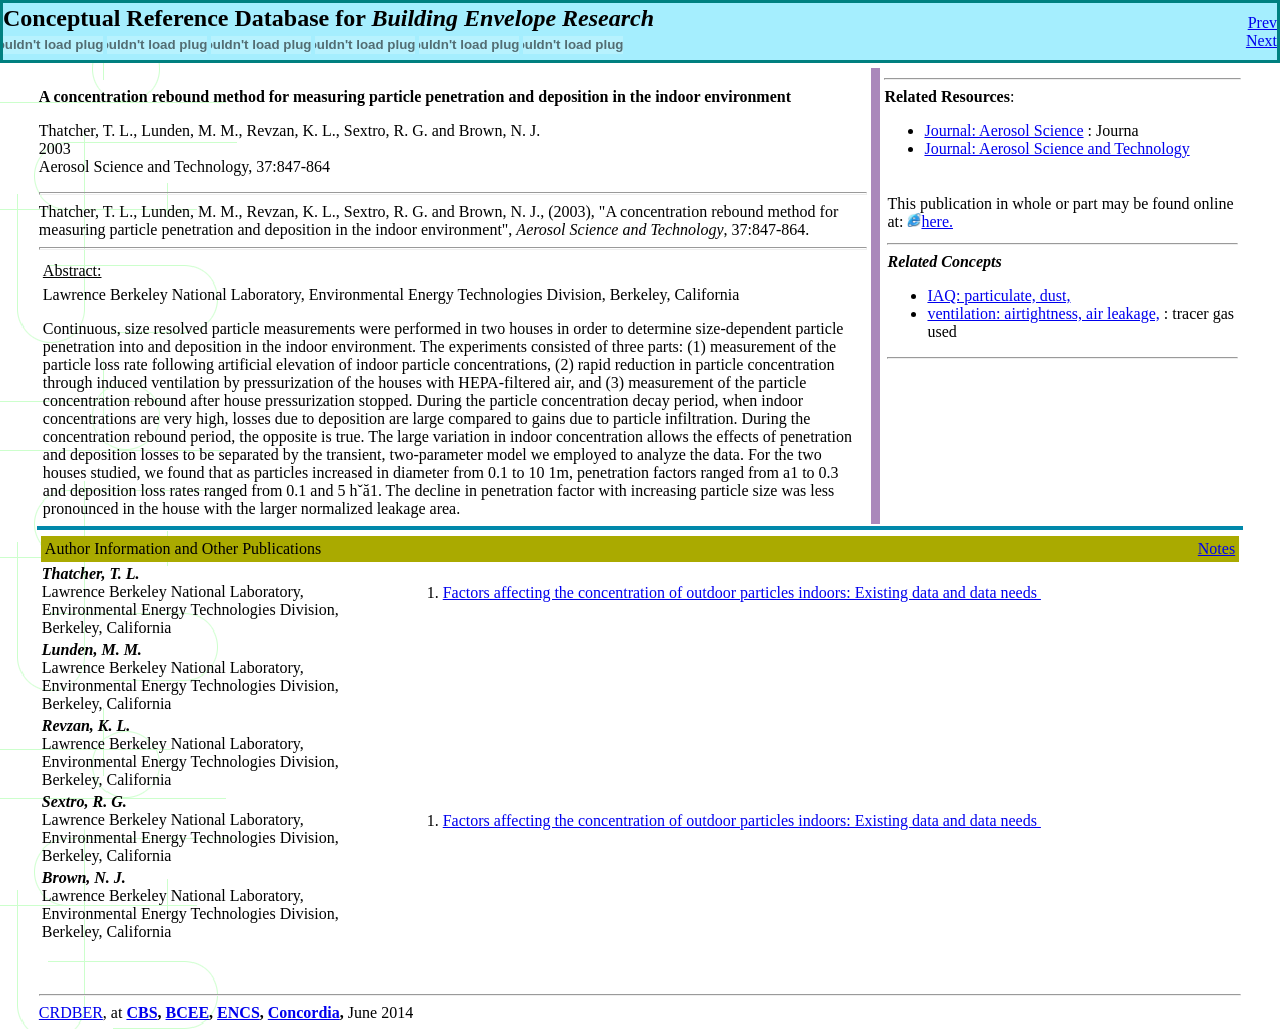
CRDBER (71, 1012)
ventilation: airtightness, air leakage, (1043, 313)
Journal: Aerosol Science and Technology (1056, 148)
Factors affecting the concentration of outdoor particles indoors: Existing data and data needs (742, 592)
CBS (141, 1012)
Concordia (304, 1012)
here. (937, 221)
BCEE (188, 1012)
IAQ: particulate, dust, (998, 295)
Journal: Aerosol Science (1003, 130)
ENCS (238, 1012)
